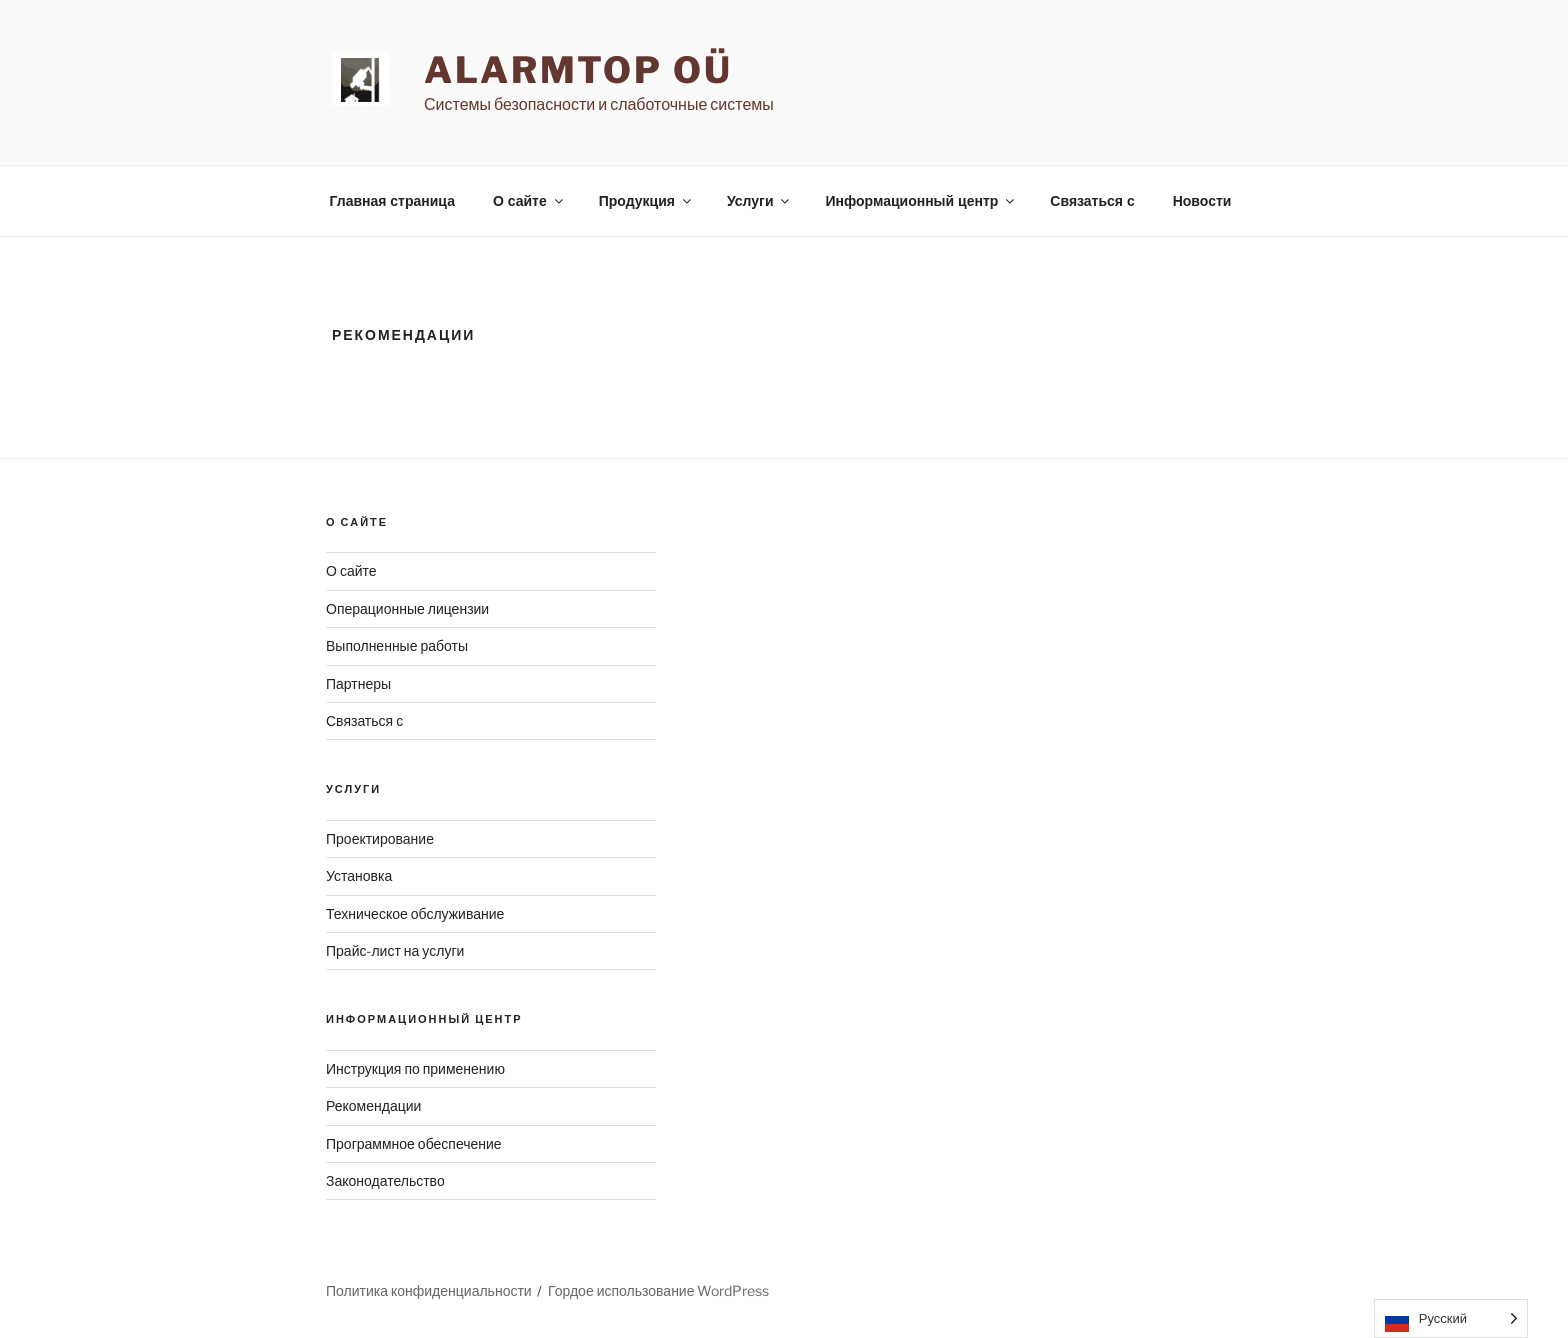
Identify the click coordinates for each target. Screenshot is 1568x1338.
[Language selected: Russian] (1451, 1318)
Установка (359, 875)
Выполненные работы (397, 645)
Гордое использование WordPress (658, 1290)
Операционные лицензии (407, 608)
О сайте (529, 201)
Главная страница (392, 201)
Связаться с (1092, 201)
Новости (1202, 201)
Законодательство (385, 1180)
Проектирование (380, 838)
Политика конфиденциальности (429, 1290)
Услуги (760, 201)
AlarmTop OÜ (578, 70)
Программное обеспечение (414, 1143)
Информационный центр (921, 201)
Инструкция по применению (415, 1068)
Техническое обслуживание (415, 913)
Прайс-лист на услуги (395, 950)
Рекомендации (373, 1105)
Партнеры (358, 683)
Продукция (646, 201)
